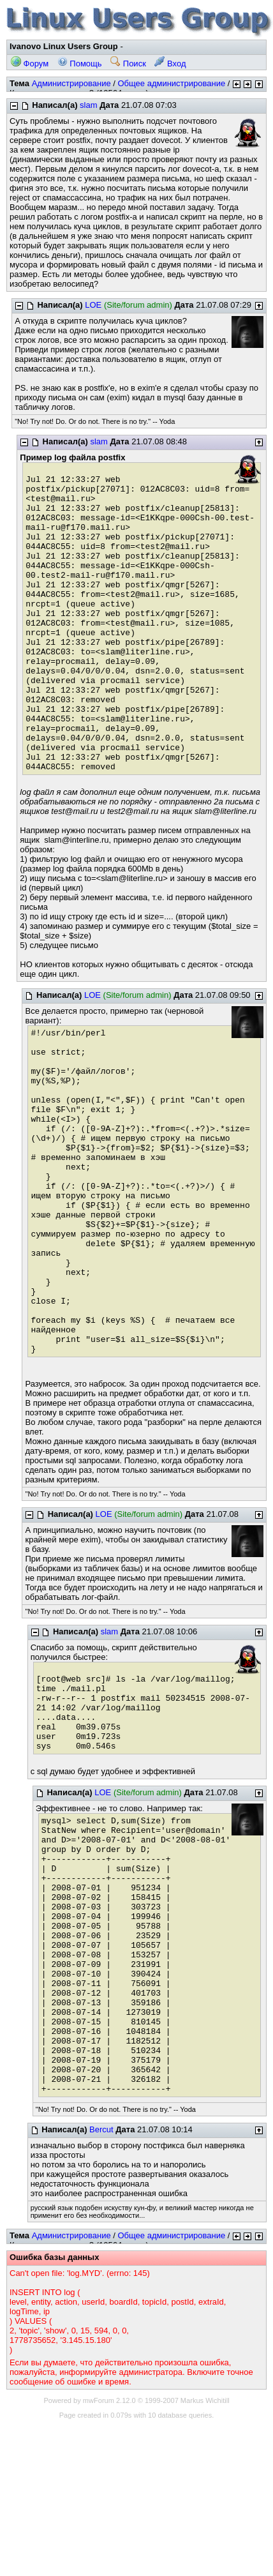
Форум (29, 63)
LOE (93, 305)
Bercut (101, 2129)
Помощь (79, 63)
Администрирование (71, 83)
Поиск (128, 63)
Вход (170, 63)
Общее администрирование (171, 83)
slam (88, 105)
